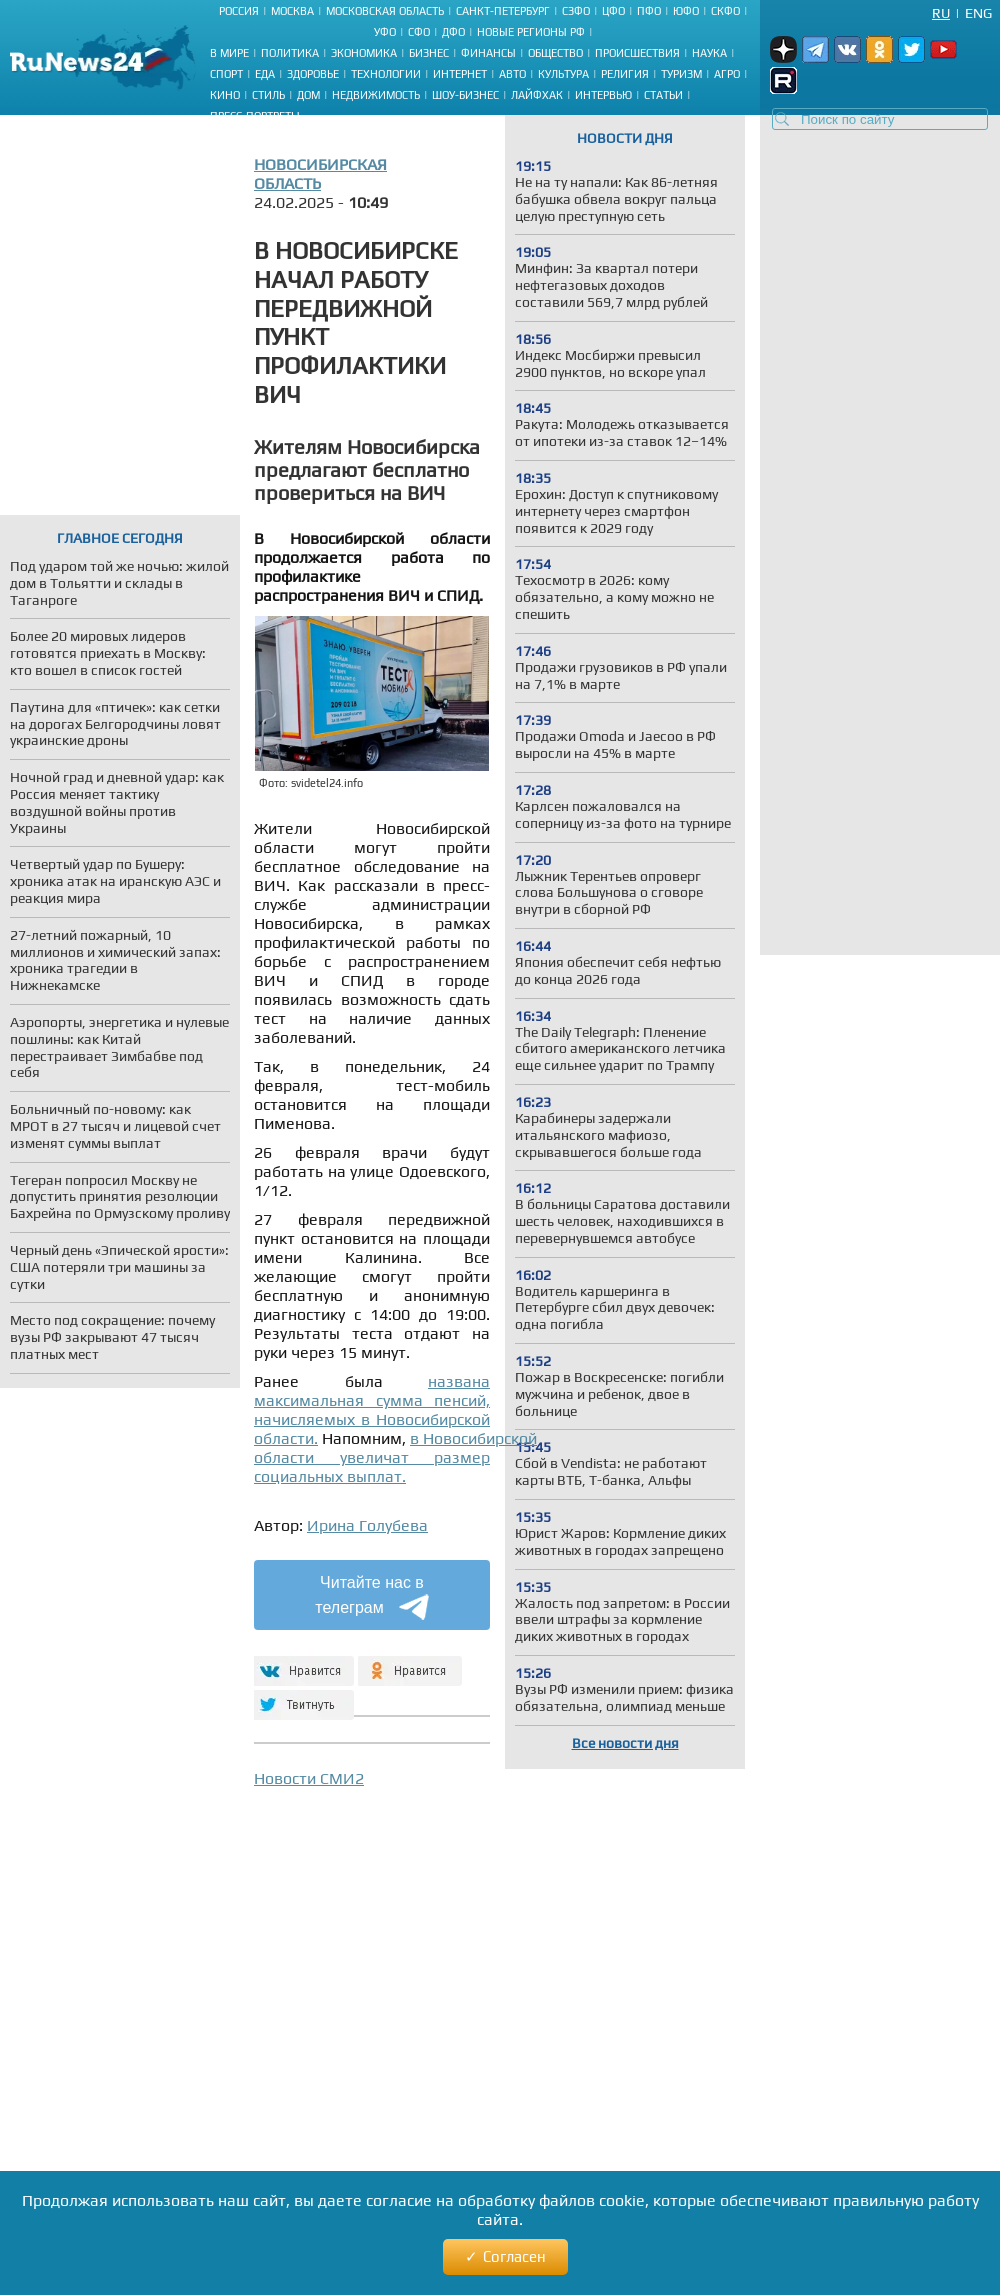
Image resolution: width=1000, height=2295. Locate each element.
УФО (385, 32)
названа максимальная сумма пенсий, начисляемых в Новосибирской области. (372, 1410)
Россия (239, 11)
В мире (229, 53)
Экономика (364, 53)
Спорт (226, 74)
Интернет (460, 74)
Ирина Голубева (367, 1525)
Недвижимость (376, 95)
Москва (292, 11)
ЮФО (686, 11)
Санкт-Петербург (503, 11)
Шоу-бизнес (465, 95)
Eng (978, 13)
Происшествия (637, 53)
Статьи (663, 95)
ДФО (453, 32)
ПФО (649, 11)
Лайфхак (537, 95)
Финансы (488, 53)
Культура (563, 74)
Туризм (681, 74)
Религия (625, 74)
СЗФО (576, 11)
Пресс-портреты (255, 116)
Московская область (385, 11)
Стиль (268, 95)
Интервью (603, 95)
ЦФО (613, 11)
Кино (225, 95)
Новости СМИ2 (309, 1778)
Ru (941, 13)
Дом (308, 95)
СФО (419, 32)
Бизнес (429, 53)
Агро (727, 74)
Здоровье (313, 74)
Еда (265, 74)
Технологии (386, 74)
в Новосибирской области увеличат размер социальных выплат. (395, 1457)
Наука (709, 53)
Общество (555, 53)
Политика (290, 53)
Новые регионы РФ (531, 32)
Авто (512, 74)
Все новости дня (625, 1743)
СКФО (725, 11)
